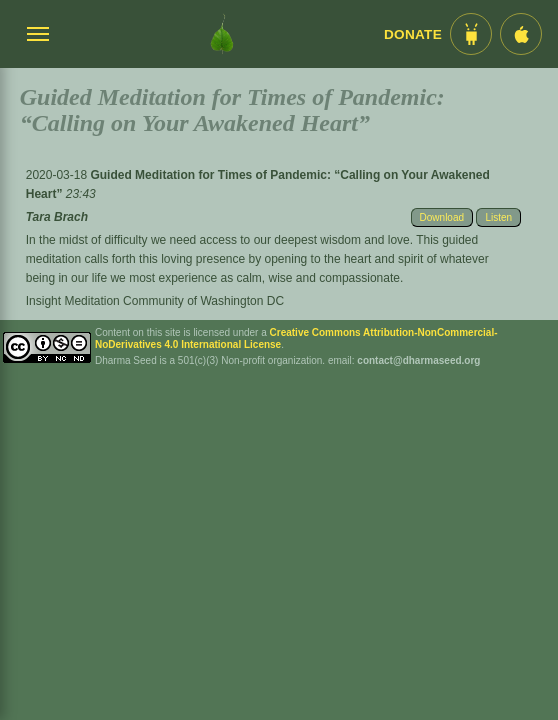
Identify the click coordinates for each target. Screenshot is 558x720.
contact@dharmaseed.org (418, 360)
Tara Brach (57, 217)
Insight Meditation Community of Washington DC (155, 301)
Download (442, 217)
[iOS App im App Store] (521, 34)
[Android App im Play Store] (471, 34)
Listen (498, 217)
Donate (413, 34)
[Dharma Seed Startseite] (222, 34)
